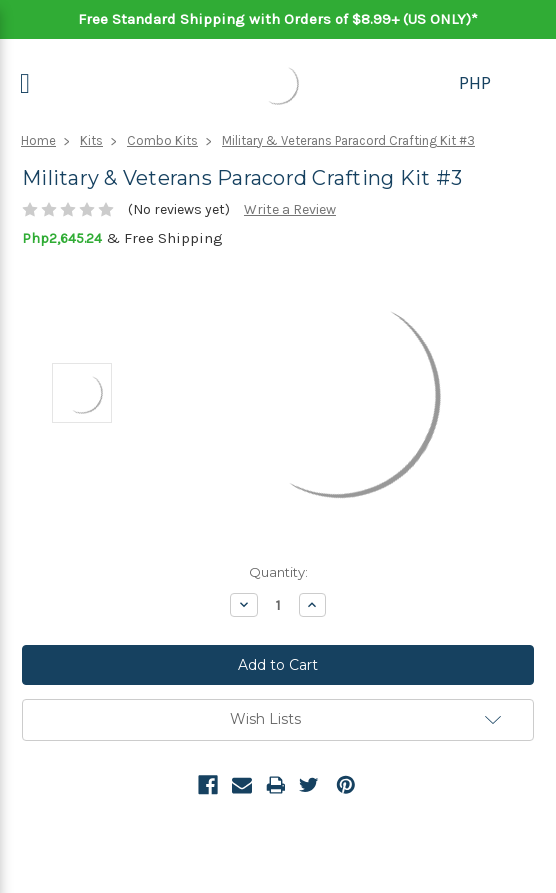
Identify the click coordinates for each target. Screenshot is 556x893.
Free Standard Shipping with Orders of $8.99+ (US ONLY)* (278, 19)
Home (38, 140)
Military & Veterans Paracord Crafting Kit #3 (348, 140)
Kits (91, 140)
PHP (475, 83)
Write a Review (290, 209)
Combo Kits (162, 140)
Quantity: (278, 572)
